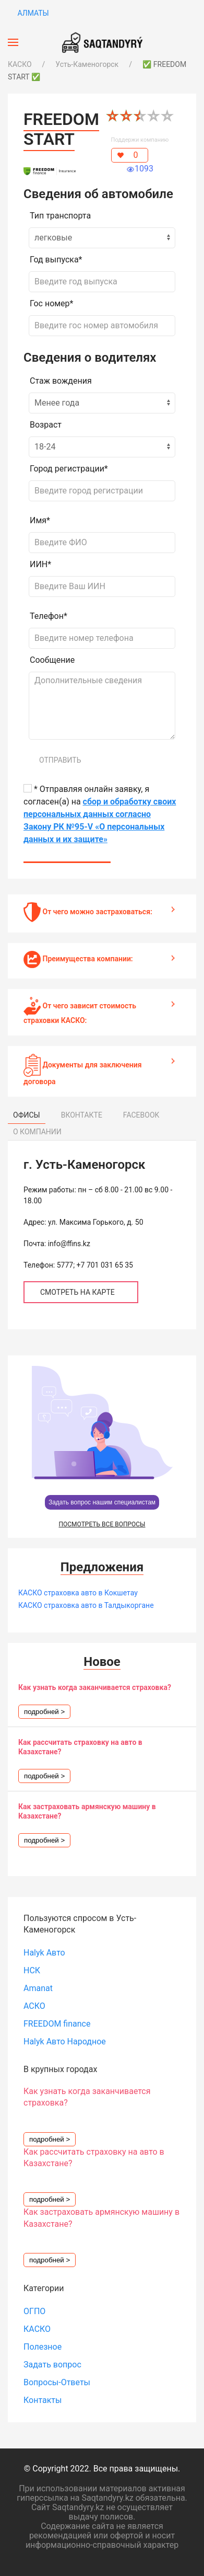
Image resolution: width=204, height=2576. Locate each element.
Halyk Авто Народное (64, 2041)
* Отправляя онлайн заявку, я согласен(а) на (99, 814)
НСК (31, 1970)
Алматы (32, 13)
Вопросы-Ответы (56, 2382)
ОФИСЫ (26, 1115)
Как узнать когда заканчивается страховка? (94, 1687)
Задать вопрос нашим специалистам (102, 1502)
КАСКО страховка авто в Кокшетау (78, 1593)
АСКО (34, 2006)
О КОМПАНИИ (37, 1132)
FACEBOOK (141, 1115)
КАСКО (20, 64)
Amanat (38, 1988)
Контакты (42, 2400)
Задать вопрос (52, 2365)
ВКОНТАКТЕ (81, 1115)
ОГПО (34, 2311)
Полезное (42, 2347)
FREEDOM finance (56, 2024)
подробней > (44, 1712)
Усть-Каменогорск (86, 64)
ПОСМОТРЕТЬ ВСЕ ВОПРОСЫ (101, 1524)
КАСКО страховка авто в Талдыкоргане (86, 1605)
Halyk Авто (44, 1953)
